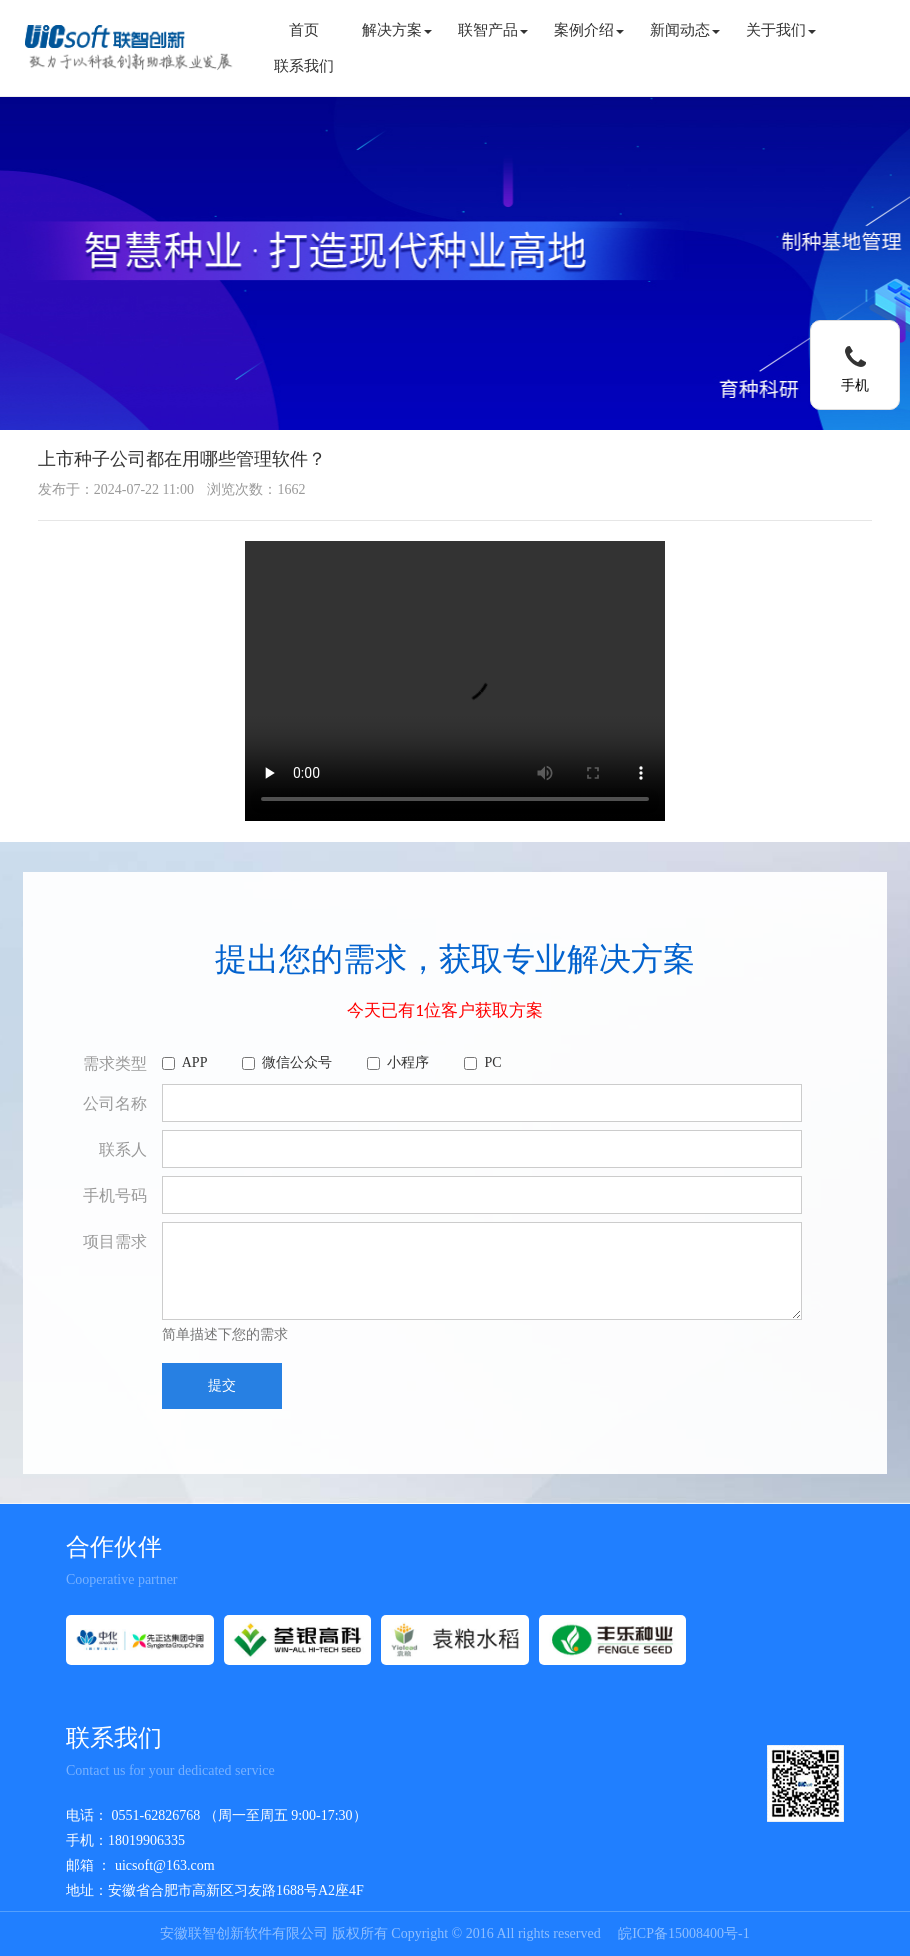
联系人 (123, 1149)
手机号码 (115, 1195)
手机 (855, 385)
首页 (304, 30)
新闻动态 (685, 30)
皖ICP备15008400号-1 (683, 1933)
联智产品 (493, 30)
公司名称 (115, 1103)
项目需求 (115, 1241)
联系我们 (304, 66)
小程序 (398, 1062)
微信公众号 (287, 1062)
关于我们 (781, 30)
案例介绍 (589, 30)
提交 (222, 1385)
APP (185, 1062)
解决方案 (397, 30)
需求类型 (115, 1063)
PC (482, 1062)
